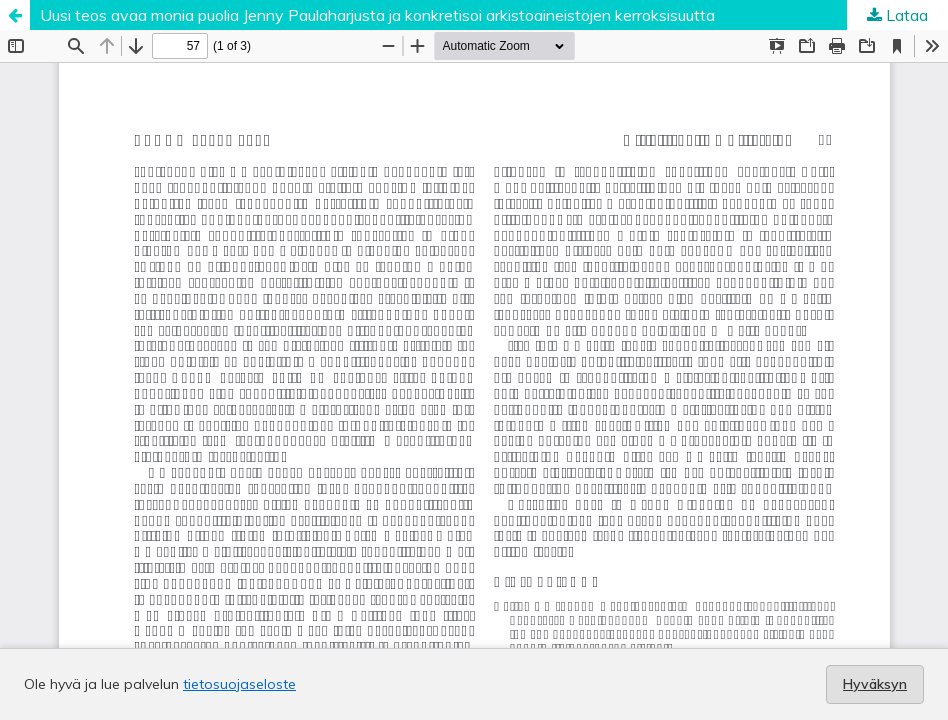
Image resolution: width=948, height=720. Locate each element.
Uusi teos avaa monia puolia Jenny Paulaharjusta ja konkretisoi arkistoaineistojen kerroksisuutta (377, 15)
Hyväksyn (875, 684)
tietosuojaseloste (239, 684)
